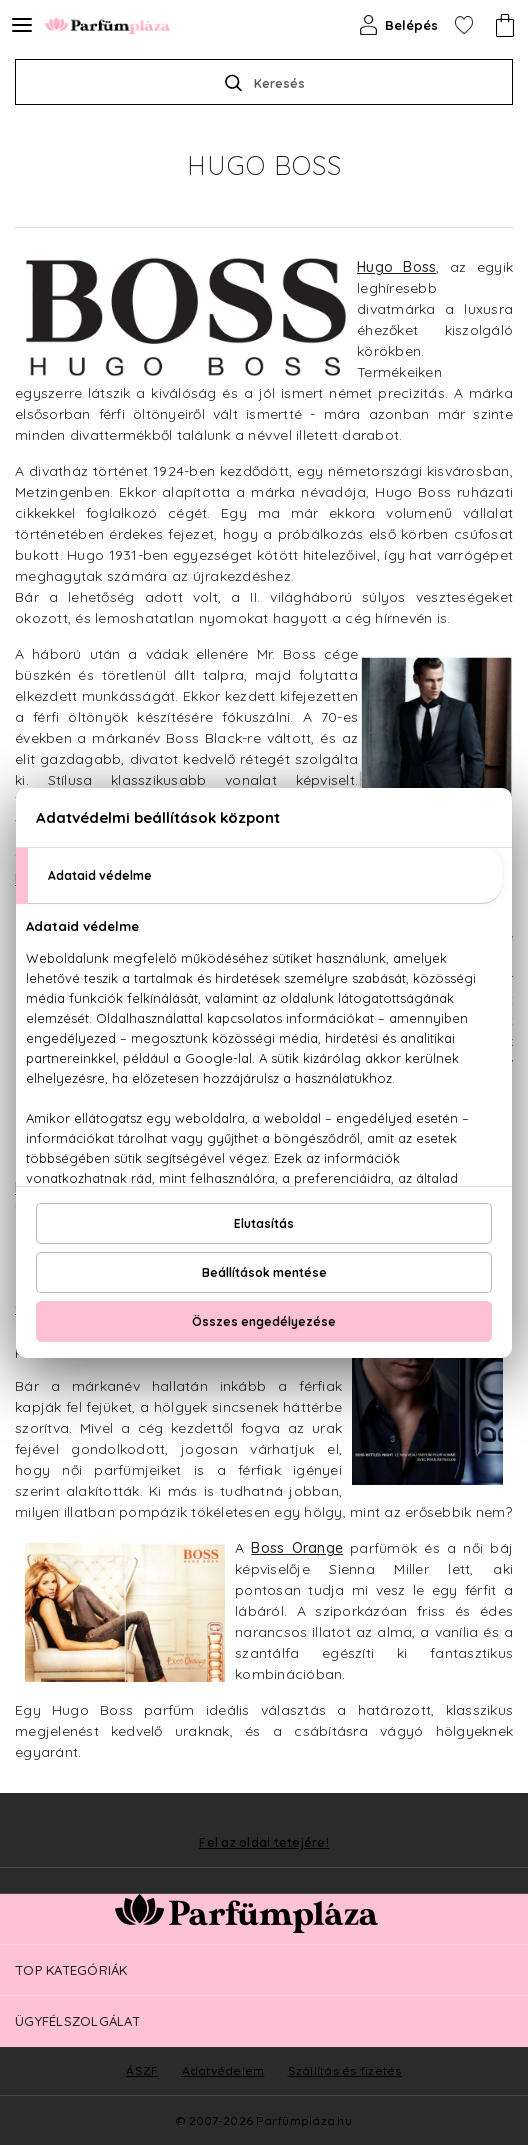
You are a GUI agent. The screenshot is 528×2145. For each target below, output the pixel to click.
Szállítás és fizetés (345, 2070)
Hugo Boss (396, 267)
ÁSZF (142, 2070)
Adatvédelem (223, 2070)
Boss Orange (297, 1548)
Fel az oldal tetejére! (264, 1843)
